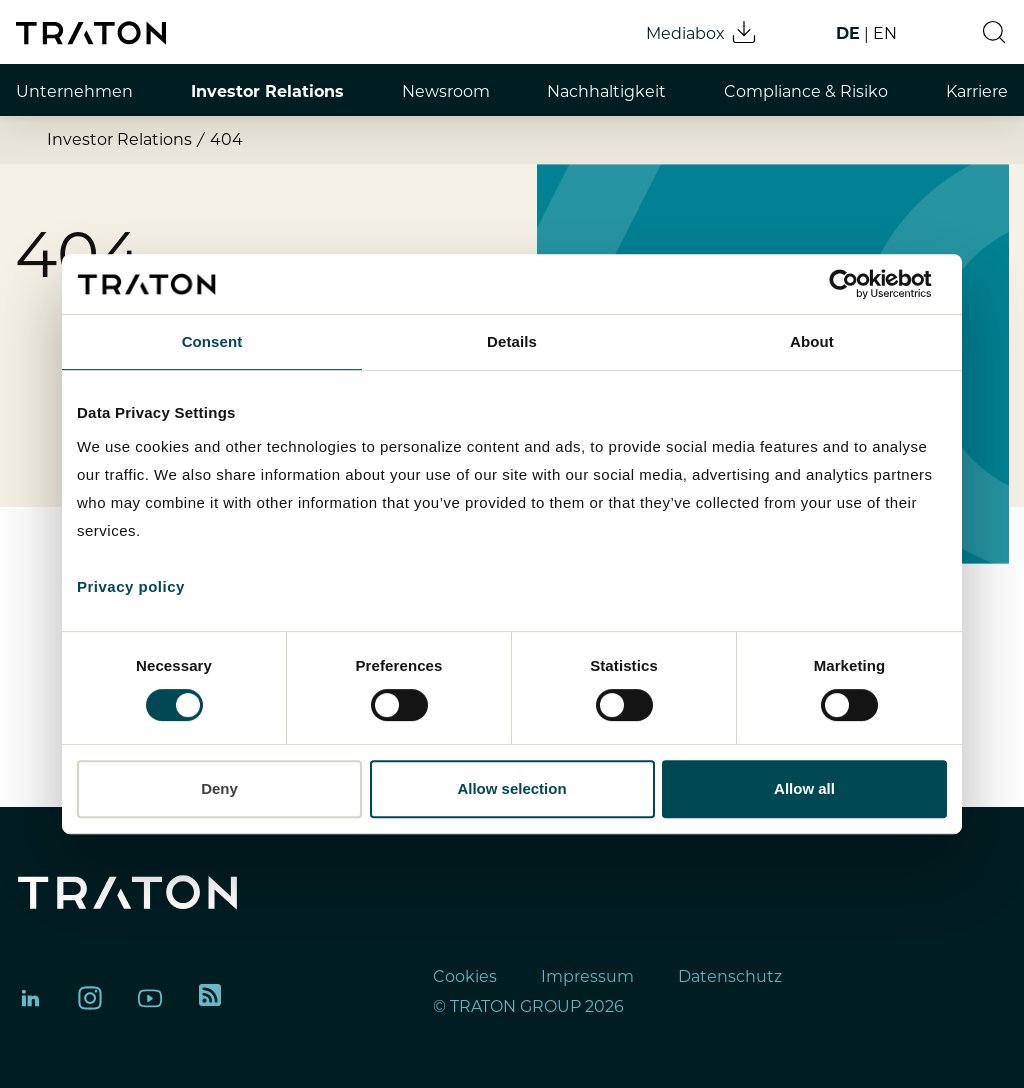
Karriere (977, 91)
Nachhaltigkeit (606, 91)
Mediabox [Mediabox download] (702, 32)
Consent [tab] (212, 341)
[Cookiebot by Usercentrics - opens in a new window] (859, 284)
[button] (994, 32)
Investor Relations (267, 91)
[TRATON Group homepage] (91, 33)
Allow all (804, 788)
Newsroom (446, 91)
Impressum (587, 976)
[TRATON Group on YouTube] (150, 998)
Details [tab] (512, 341)
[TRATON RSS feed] (210, 998)
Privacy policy (131, 586)
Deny (219, 788)
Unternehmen (74, 91)
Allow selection (511, 788)
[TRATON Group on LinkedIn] (30, 998)
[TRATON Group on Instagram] (90, 998)
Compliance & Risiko (806, 91)
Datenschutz (730, 976)
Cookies (465, 976)
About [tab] (812, 341)
